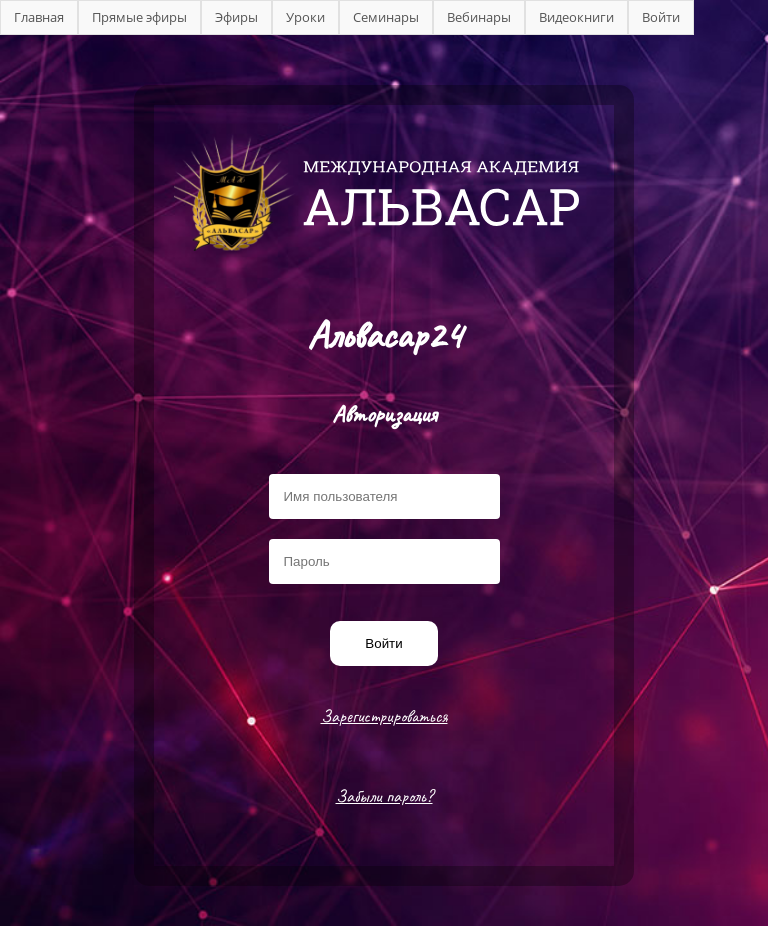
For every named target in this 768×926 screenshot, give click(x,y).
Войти (661, 17)
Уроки (305, 17)
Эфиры (236, 17)
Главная (39, 17)
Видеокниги (576, 17)
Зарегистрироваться (384, 716)
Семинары (386, 17)
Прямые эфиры (139, 17)
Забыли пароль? (384, 796)
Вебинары (479, 17)
